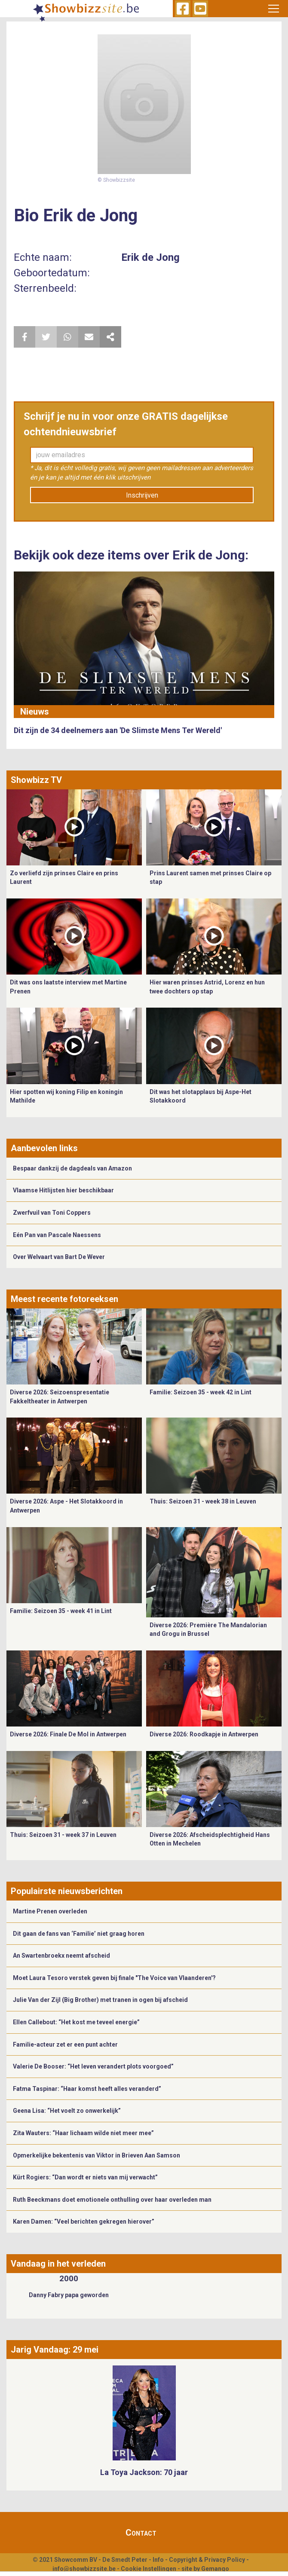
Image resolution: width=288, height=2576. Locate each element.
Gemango (215, 2568)
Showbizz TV (36, 780)
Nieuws (34, 711)
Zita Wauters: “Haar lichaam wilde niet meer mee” (83, 2133)
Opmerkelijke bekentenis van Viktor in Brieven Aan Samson (96, 2155)
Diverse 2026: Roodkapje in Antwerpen (204, 1734)
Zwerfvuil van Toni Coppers (52, 1212)
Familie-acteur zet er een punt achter (65, 2044)
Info (158, 2559)
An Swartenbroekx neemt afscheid (61, 1955)
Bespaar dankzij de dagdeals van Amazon (72, 1168)
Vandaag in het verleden (58, 2263)
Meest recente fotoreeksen (64, 1299)
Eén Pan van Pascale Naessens (57, 1234)
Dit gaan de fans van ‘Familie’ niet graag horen (78, 1933)
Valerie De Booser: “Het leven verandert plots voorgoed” (93, 2066)
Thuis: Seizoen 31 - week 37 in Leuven (63, 1834)
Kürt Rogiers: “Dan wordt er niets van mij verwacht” (85, 2177)
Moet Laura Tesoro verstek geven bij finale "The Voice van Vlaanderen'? (114, 1977)
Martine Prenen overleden (50, 1911)
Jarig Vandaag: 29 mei (54, 2349)
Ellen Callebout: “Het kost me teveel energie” (76, 2022)
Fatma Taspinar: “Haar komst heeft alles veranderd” (87, 2088)
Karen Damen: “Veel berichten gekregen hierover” (83, 2221)
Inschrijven (142, 495)
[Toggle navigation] (273, 8)
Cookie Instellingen (148, 2568)
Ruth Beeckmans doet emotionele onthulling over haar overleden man (112, 2199)
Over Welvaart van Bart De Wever (59, 1256)
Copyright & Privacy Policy (207, 2559)
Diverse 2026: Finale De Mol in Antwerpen (68, 1734)
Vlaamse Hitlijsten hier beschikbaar (63, 1190)
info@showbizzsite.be (84, 2568)
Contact (141, 2532)
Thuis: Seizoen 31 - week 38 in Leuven (203, 1501)
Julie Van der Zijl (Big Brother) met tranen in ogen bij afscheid (100, 1999)
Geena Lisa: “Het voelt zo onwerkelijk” (67, 2110)
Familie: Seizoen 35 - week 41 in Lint (61, 1610)
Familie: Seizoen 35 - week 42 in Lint (200, 1392)
